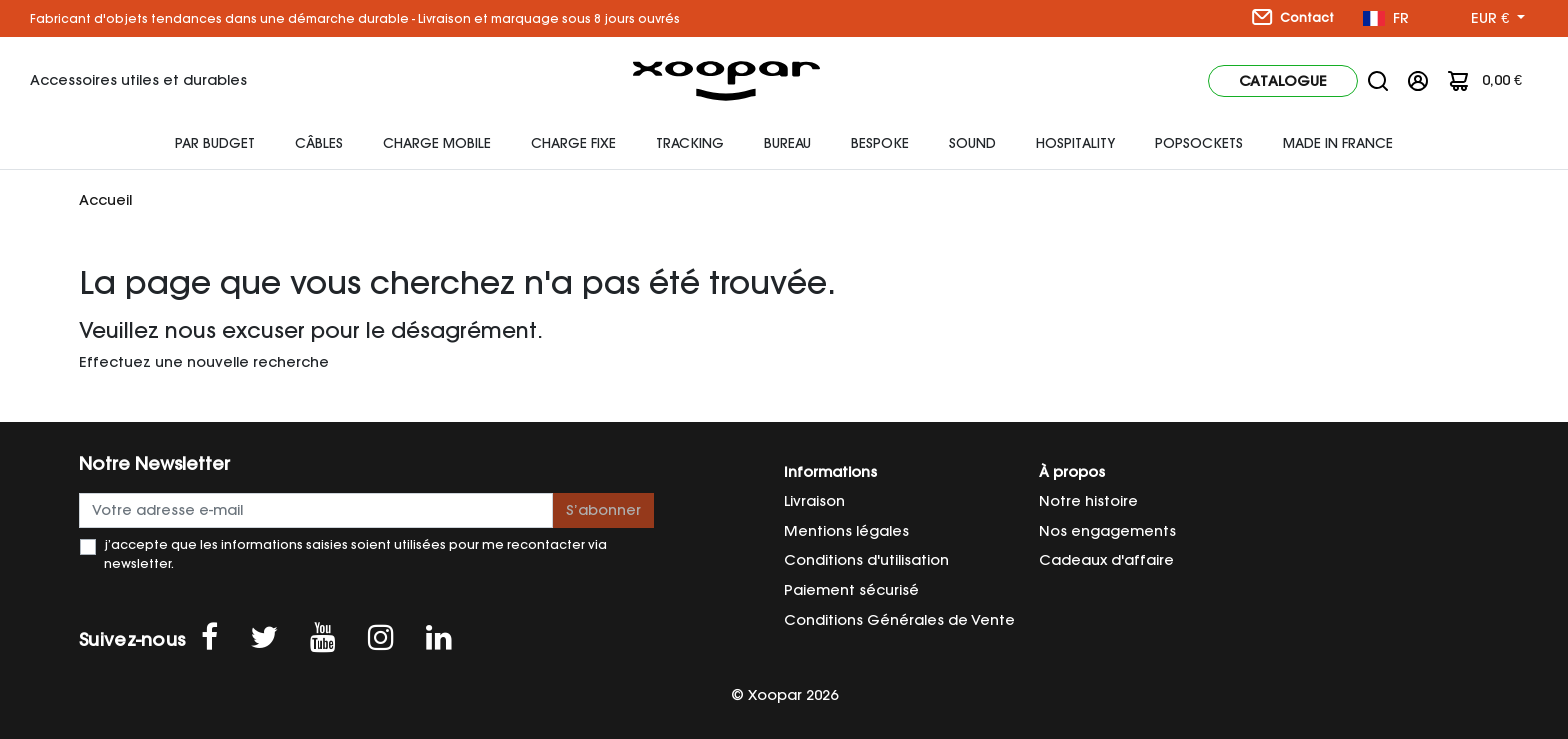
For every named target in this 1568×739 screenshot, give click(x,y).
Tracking (690, 143)
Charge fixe (573, 143)
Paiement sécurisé (851, 590)
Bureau (787, 143)
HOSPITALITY (1075, 143)
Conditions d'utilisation (866, 560)
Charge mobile (437, 143)
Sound (972, 143)
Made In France (1338, 143)
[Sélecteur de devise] (1498, 19)
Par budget (215, 143)
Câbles (319, 143)
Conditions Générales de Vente (899, 620)
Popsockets (1199, 143)
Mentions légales (846, 531)
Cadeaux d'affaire (1106, 560)
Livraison (814, 501)
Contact (1293, 17)
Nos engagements (1107, 531)
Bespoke (880, 143)
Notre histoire (1088, 501)
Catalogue (1283, 81)
